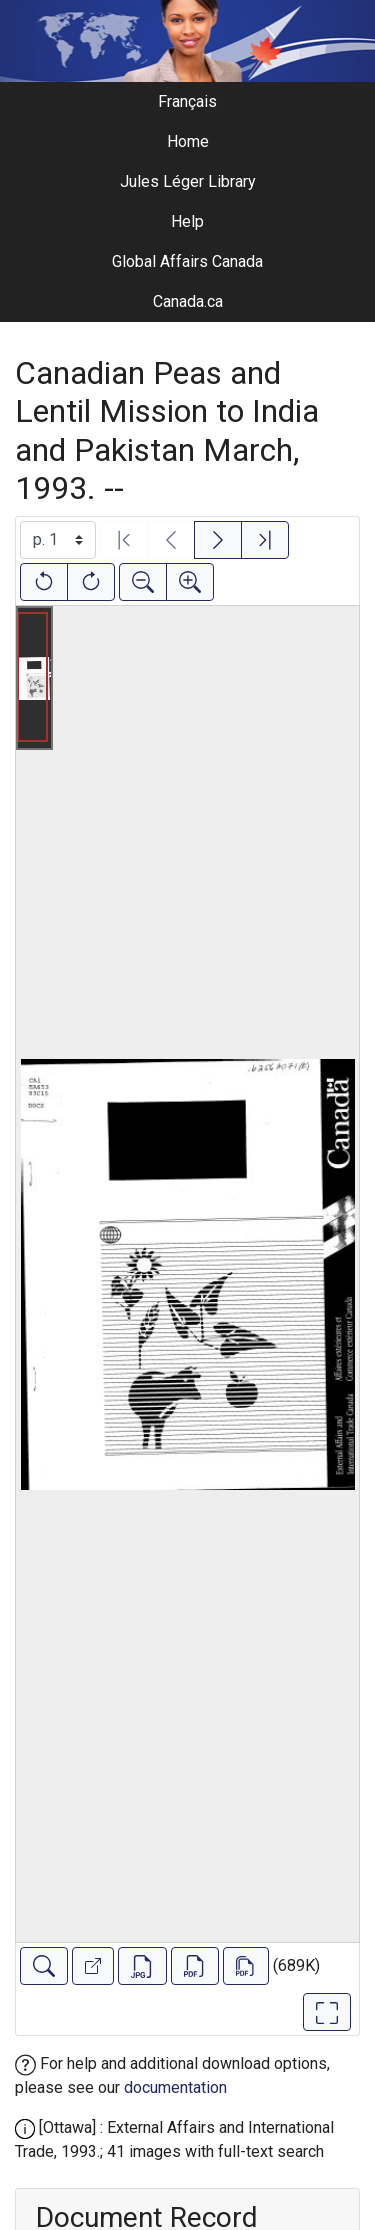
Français (187, 101)
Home (188, 141)
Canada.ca (188, 301)
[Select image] (58, 540)
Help (187, 221)
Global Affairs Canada (187, 261)
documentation (175, 2087)
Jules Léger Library (188, 181)
